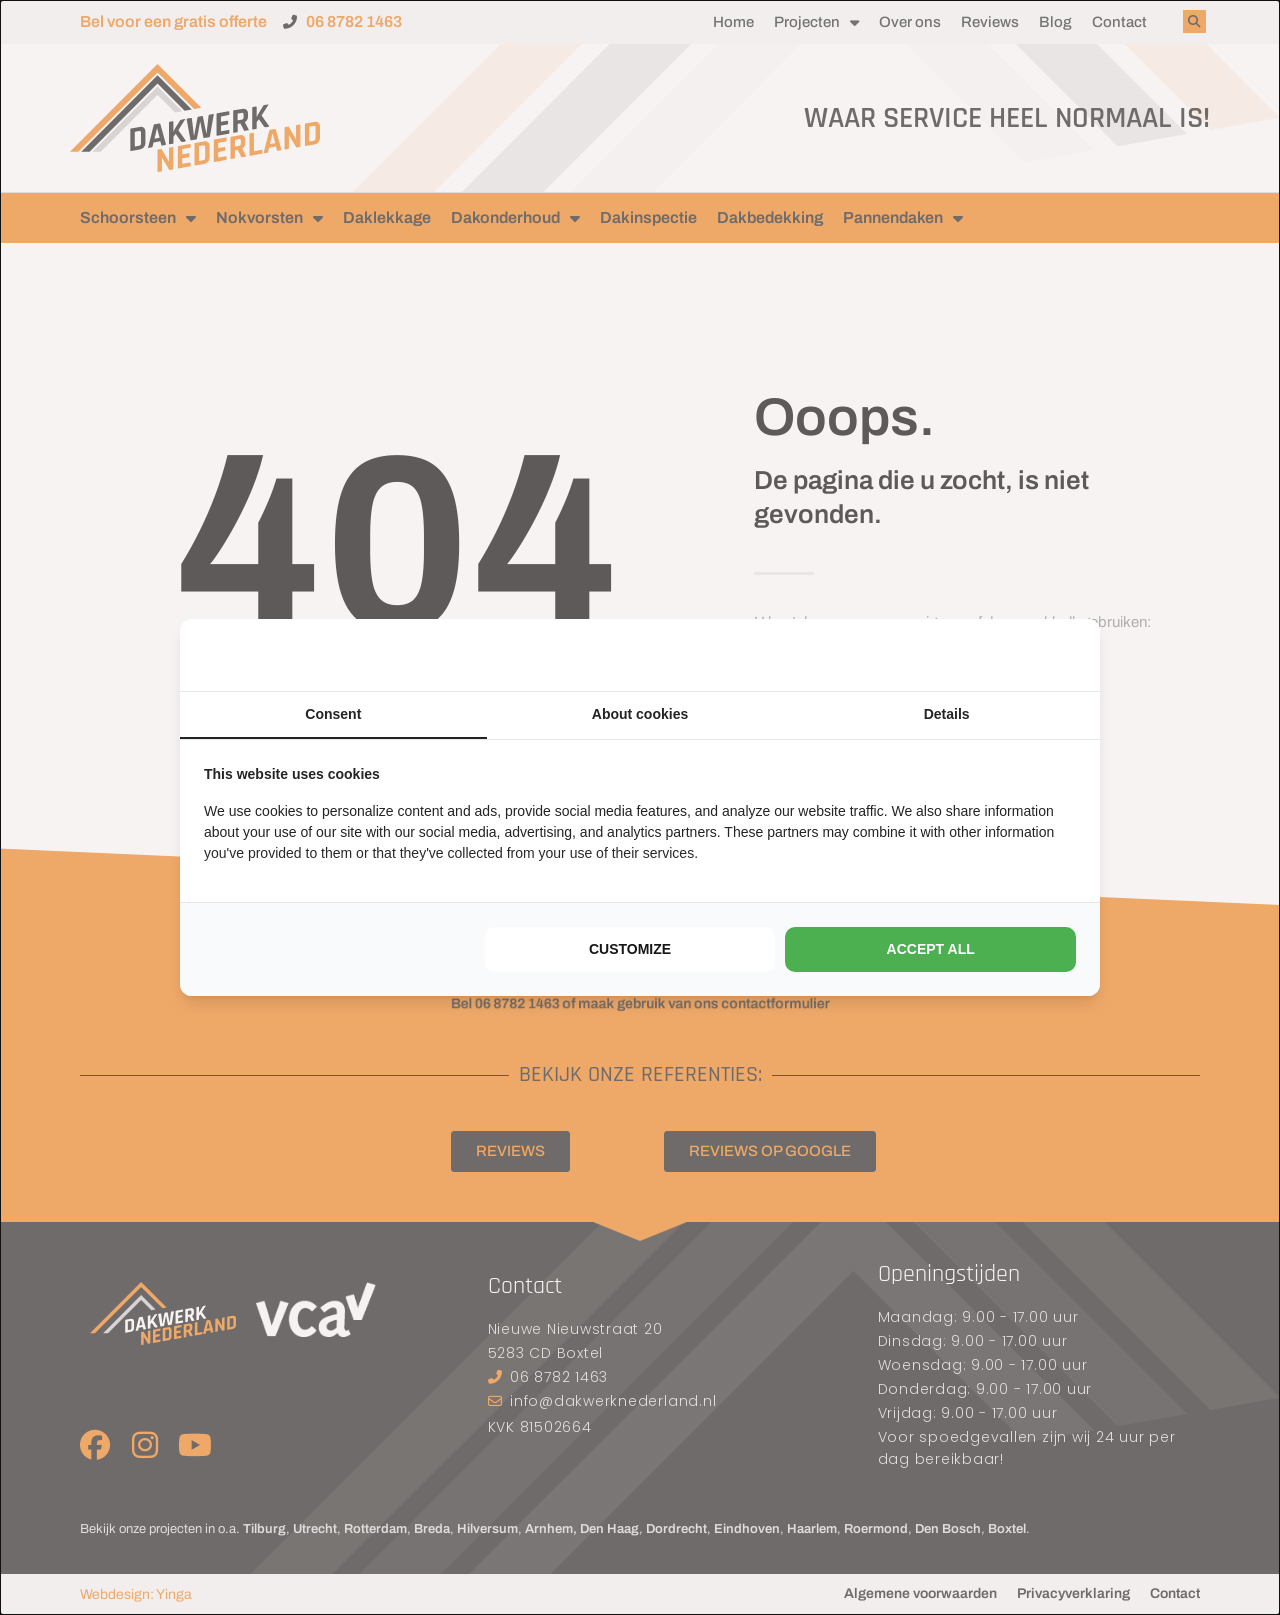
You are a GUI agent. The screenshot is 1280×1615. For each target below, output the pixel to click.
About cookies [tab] (640, 714)
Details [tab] (947, 714)
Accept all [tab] (931, 949)
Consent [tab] (333, 714)
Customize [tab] (630, 949)
